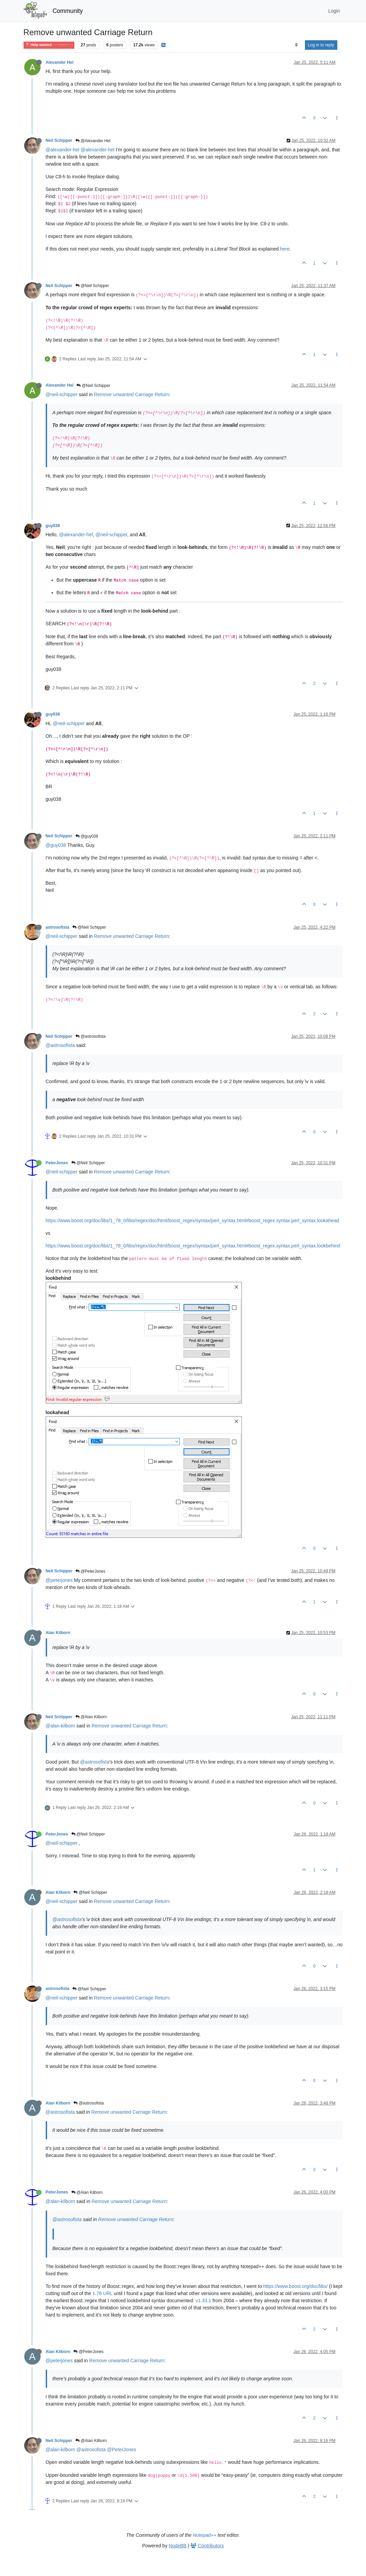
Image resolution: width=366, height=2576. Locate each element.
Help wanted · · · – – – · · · (49, 45)
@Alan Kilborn (91, 1716)
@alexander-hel (62, 149)
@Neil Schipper (92, 285)
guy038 (53, 525)
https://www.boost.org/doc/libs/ (295, 2286)
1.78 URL (102, 2293)
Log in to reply (321, 45)
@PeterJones (90, 1571)
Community (68, 11)
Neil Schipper (59, 140)
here (285, 249)
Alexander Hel (60, 62)
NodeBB (178, 2545)
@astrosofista (90, 1036)
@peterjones (59, 1580)
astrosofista (57, 927)
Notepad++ (204, 2535)
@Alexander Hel (93, 140)
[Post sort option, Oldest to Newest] (296, 45)
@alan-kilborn (60, 1725)
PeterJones (57, 1162)
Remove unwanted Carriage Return (131, 394)
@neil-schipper (62, 394)
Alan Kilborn (58, 1632)
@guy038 (86, 836)
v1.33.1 (203, 2300)
